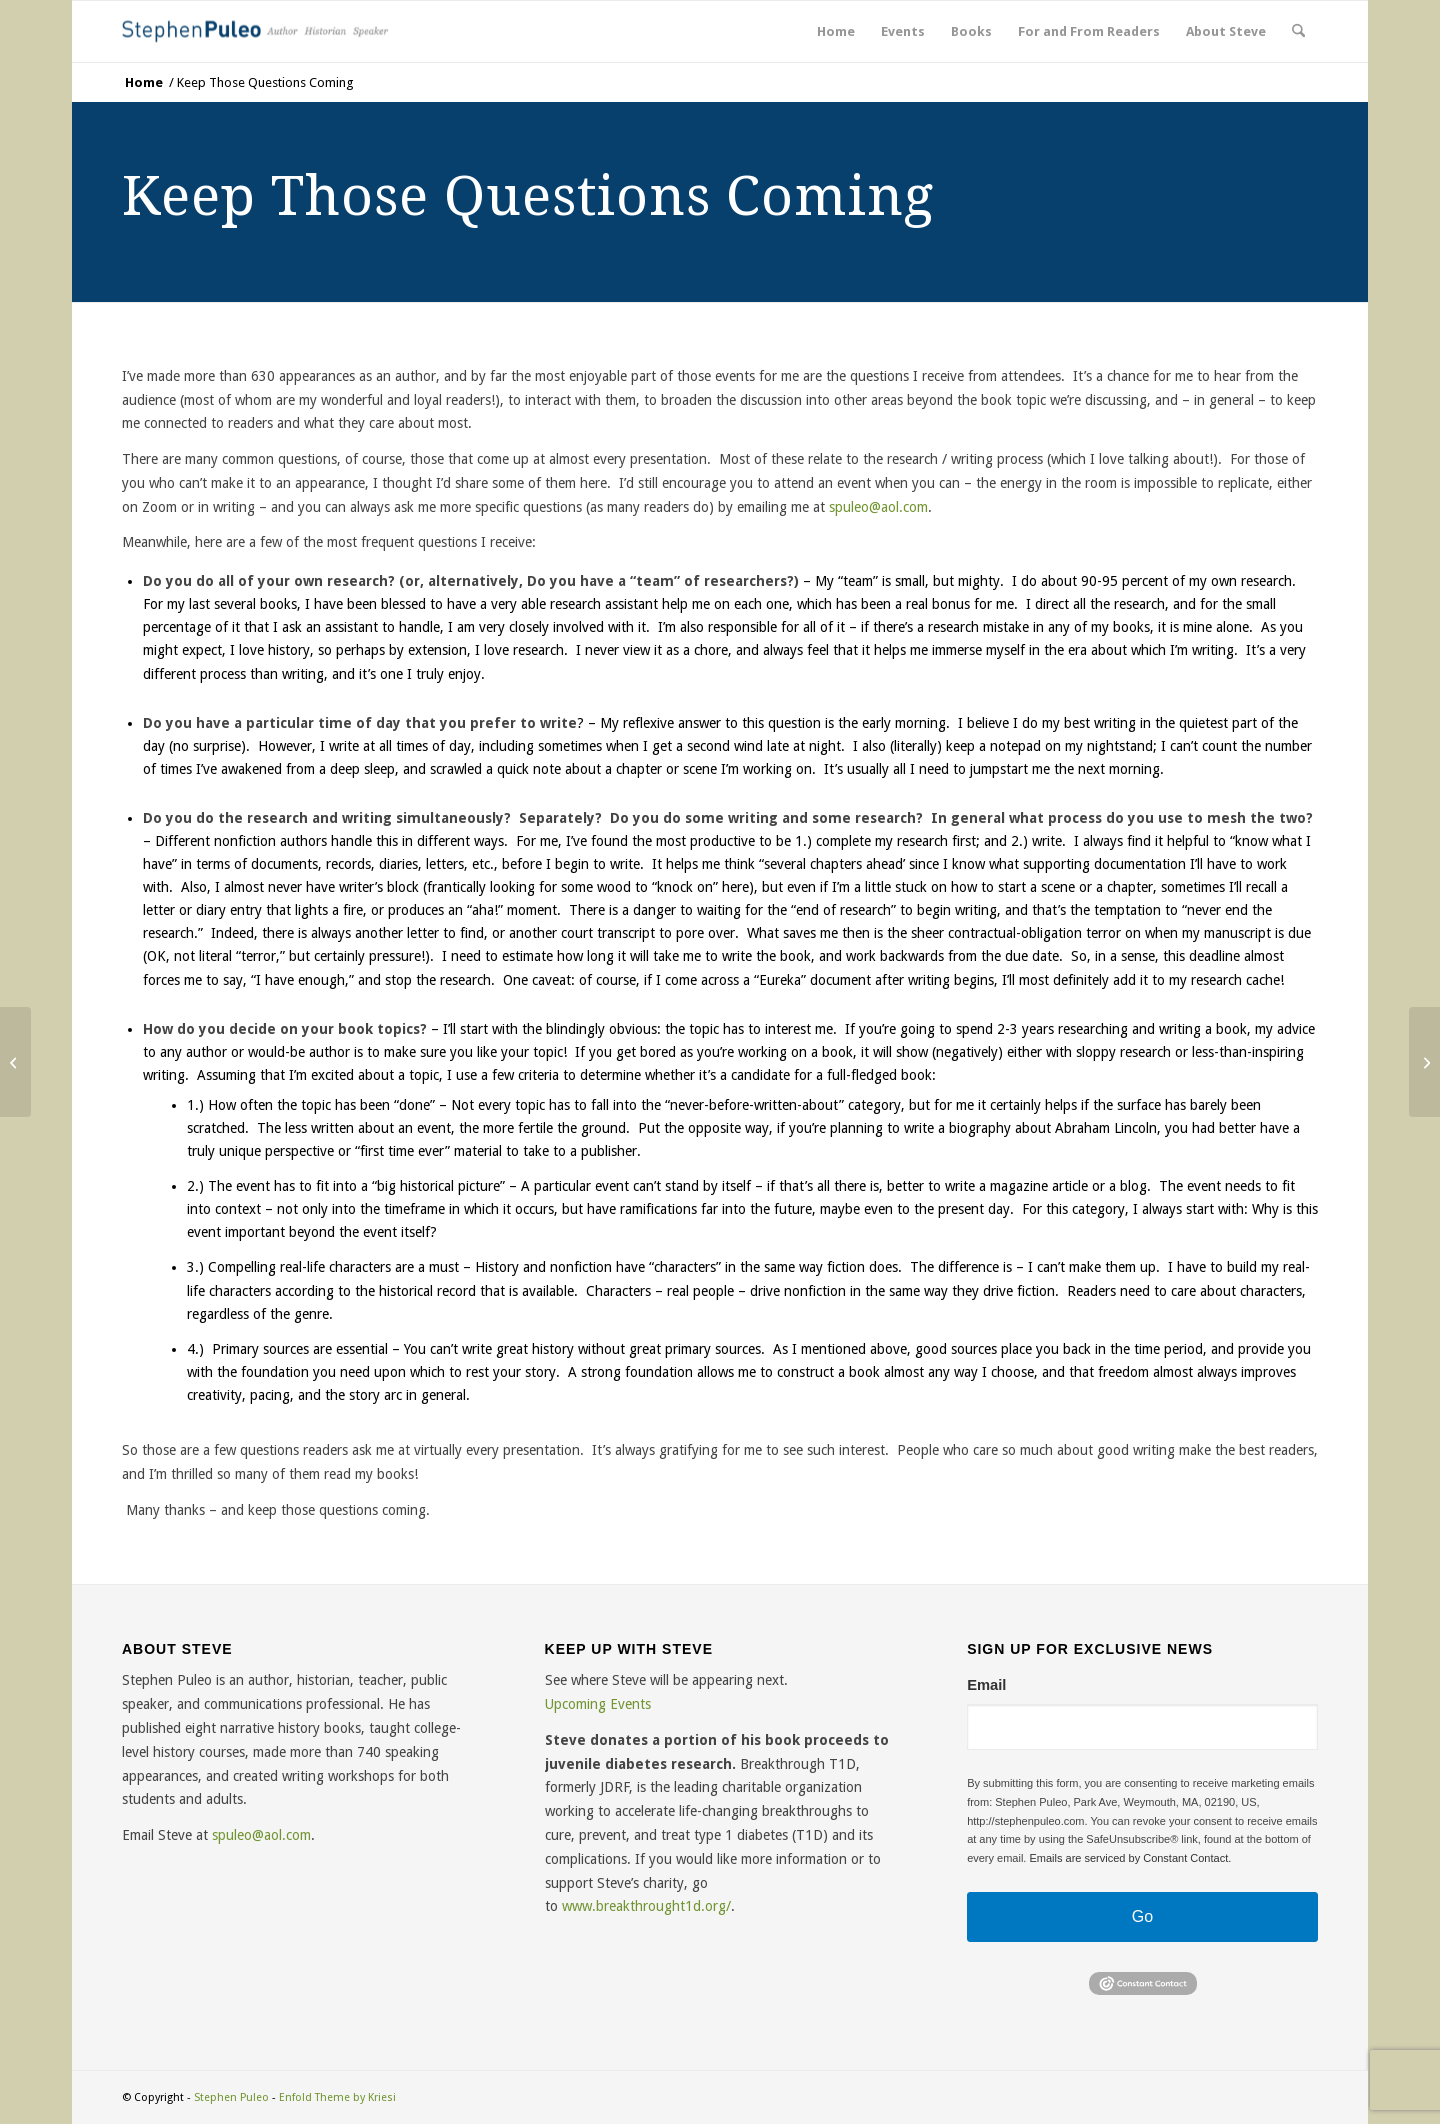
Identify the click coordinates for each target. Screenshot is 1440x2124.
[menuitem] (836, 31)
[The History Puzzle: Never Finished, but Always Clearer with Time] (15, 1062)
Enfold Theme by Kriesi (337, 2097)
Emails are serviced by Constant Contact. (1130, 1858)
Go (1142, 1916)
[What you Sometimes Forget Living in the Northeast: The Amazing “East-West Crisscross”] (1424, 1062)
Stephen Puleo (231, 2097)
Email (986, 1685)
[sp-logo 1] (259, 31)
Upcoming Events (598, 1704)
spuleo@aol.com (261, 1835)
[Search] (1298, 31)
